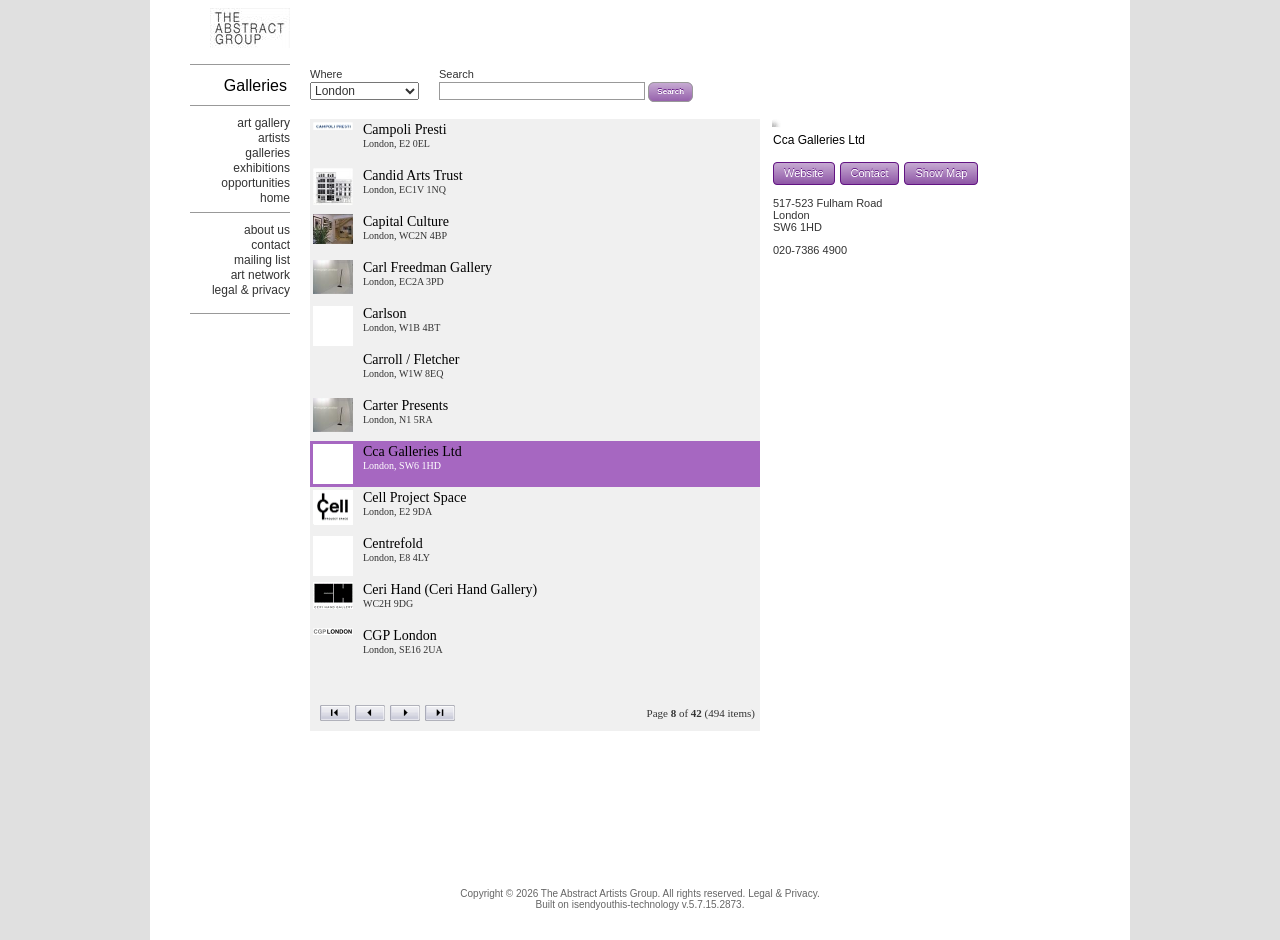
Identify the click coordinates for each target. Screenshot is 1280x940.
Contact (870, 173)
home (275, 198)
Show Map (941, 173)
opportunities (255, 183)
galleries (267, 153)
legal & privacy (251, 290)
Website (804, 173)
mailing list (262, 260)
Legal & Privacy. (784, 893)
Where (326, 74)
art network (260, 275)
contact (270, 245)
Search (456, 74)
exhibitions (261, 168)
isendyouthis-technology (625, 904)
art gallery (263, 123)
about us (267, 230)
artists (274, 138)
